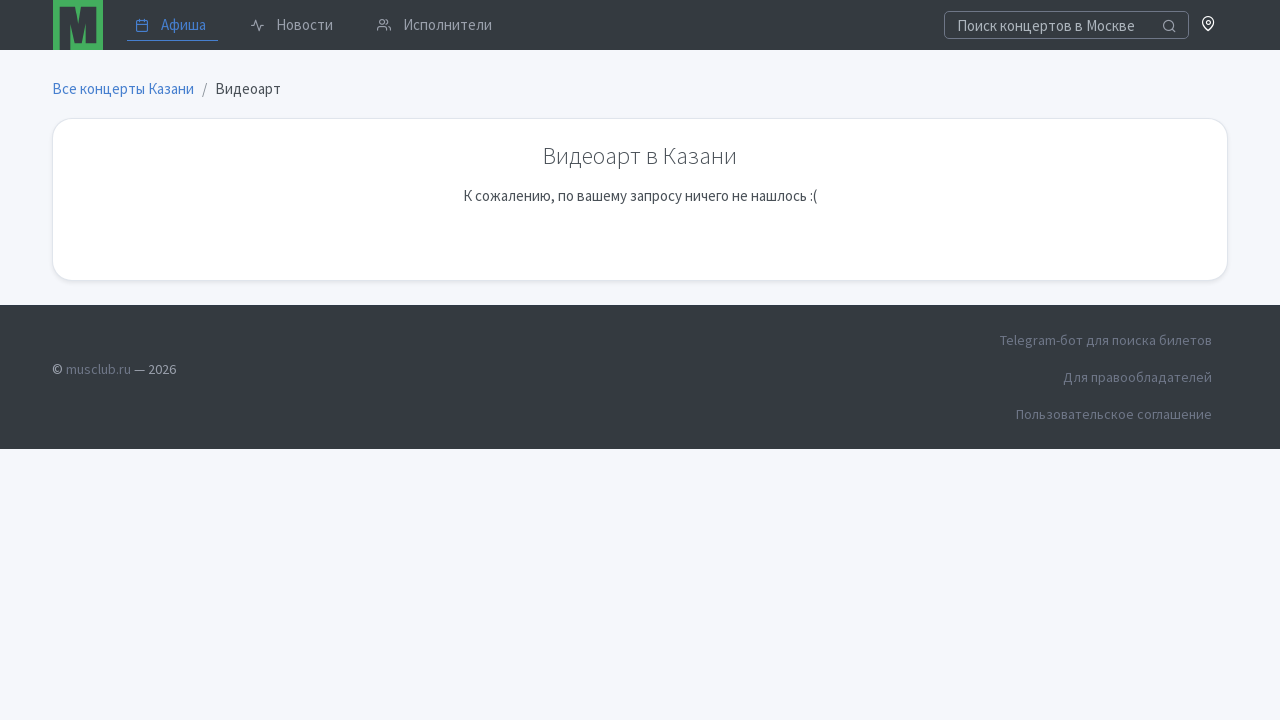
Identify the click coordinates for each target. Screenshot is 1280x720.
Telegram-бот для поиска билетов (1106, 340)
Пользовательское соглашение (1114, 414)
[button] (1208, 25)
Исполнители (434, 24)
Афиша (170, 24)
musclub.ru (98, 369)
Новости (291, 24)
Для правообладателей (1137, 377)
